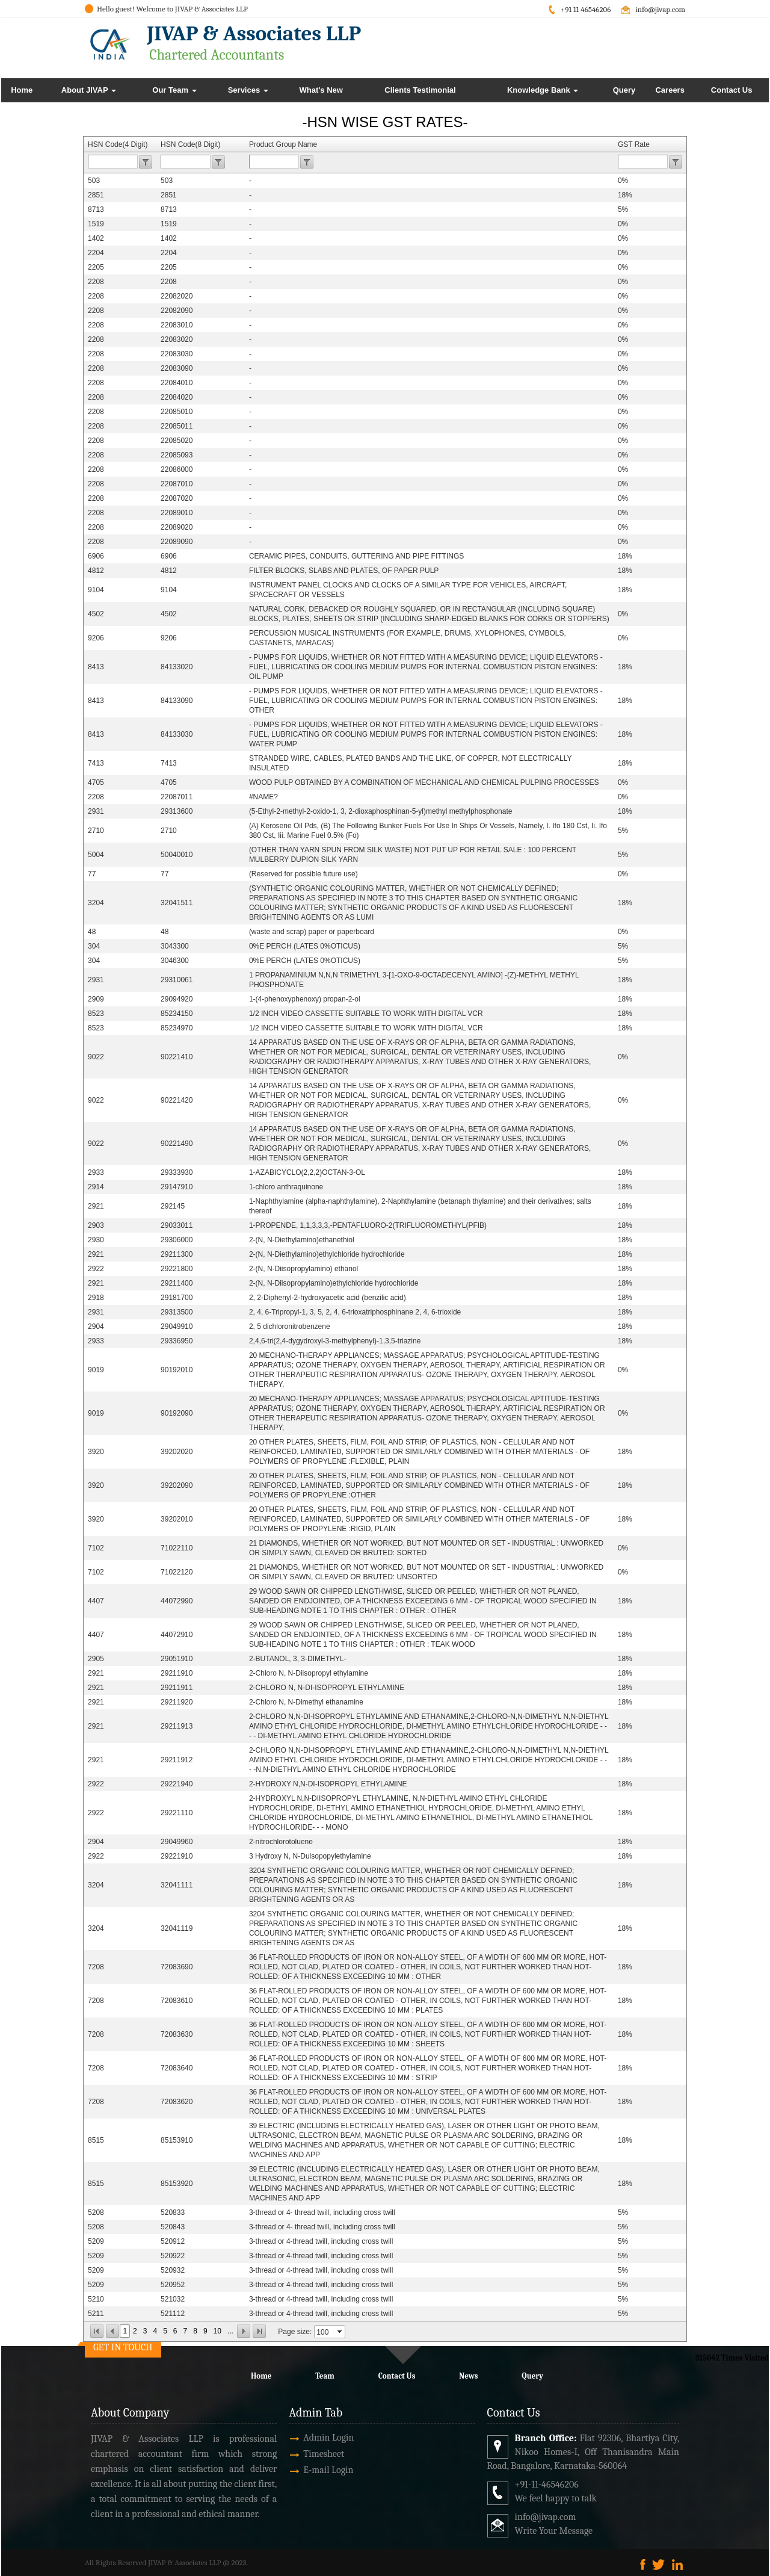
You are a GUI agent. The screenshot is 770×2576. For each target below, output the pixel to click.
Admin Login (294, 2437)
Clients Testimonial (419, 89)
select (340, 2331)
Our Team (174, 89)
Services (248, 89)
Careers (669, 89)
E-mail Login (294, 2470)
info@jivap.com (660, 9)
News (468, 2375)
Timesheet (289, 2453)
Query (624, 89)
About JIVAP (88, 89)
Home (21, 89)
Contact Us (732, 89)
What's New (321, 89)
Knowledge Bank (542, 89)
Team (324, 2375)
